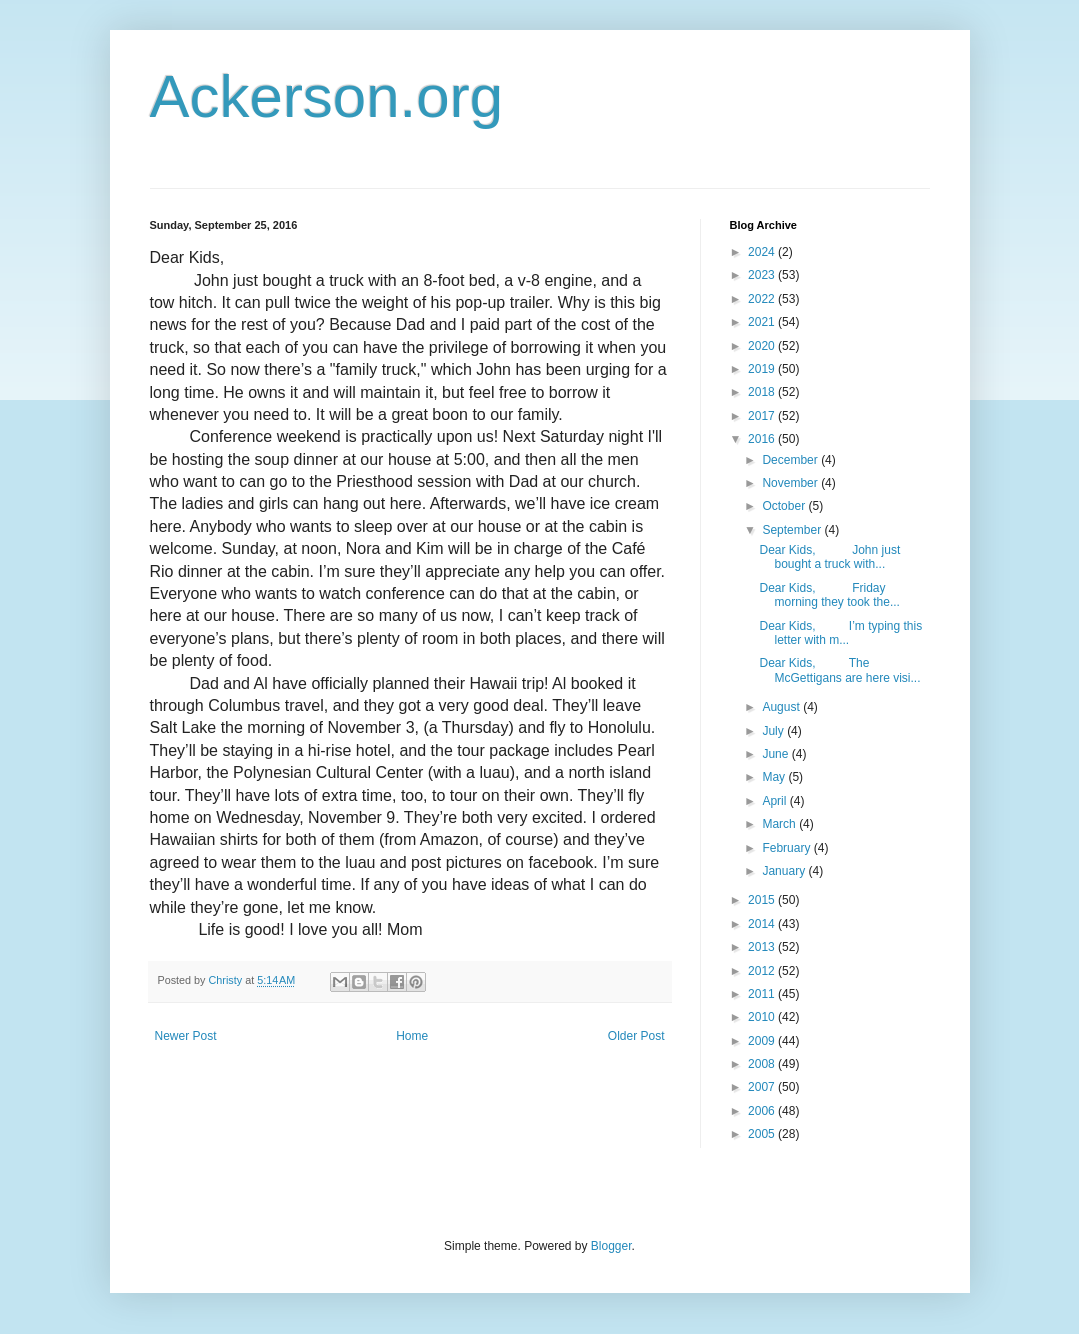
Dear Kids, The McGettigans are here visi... (839, 670)
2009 (763, 1041)
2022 (763, 299)
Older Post (636, 1036)
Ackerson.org (327, 96)
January (785, 871)
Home (412, 1036)
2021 (763, 322)
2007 (763, 1087)
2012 (763, 971)
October (785, 506)
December (791, 460)
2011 (763, 994)
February (787, 848)
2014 (763, 924)
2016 (763, 439)
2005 (763, 1134)
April (775, 801)
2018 (763, 392)
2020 (763, 346)
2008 (763, 1064)
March (780, 824)
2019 (763, 369)
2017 (763, 416)
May (775, 777)
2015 (763, 900)
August (782, 707)
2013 (763, 947)
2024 (763, 252)
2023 (763, 275)
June (776, 754)
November (791, 483)
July (774, 731)
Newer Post (186, 1036)
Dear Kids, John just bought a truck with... (829, 557)
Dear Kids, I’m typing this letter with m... (840, 633)
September (793, 530)
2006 (763, 1111)
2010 (763, 1017)
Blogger (611, 1246)
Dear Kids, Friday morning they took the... (829, 595)
